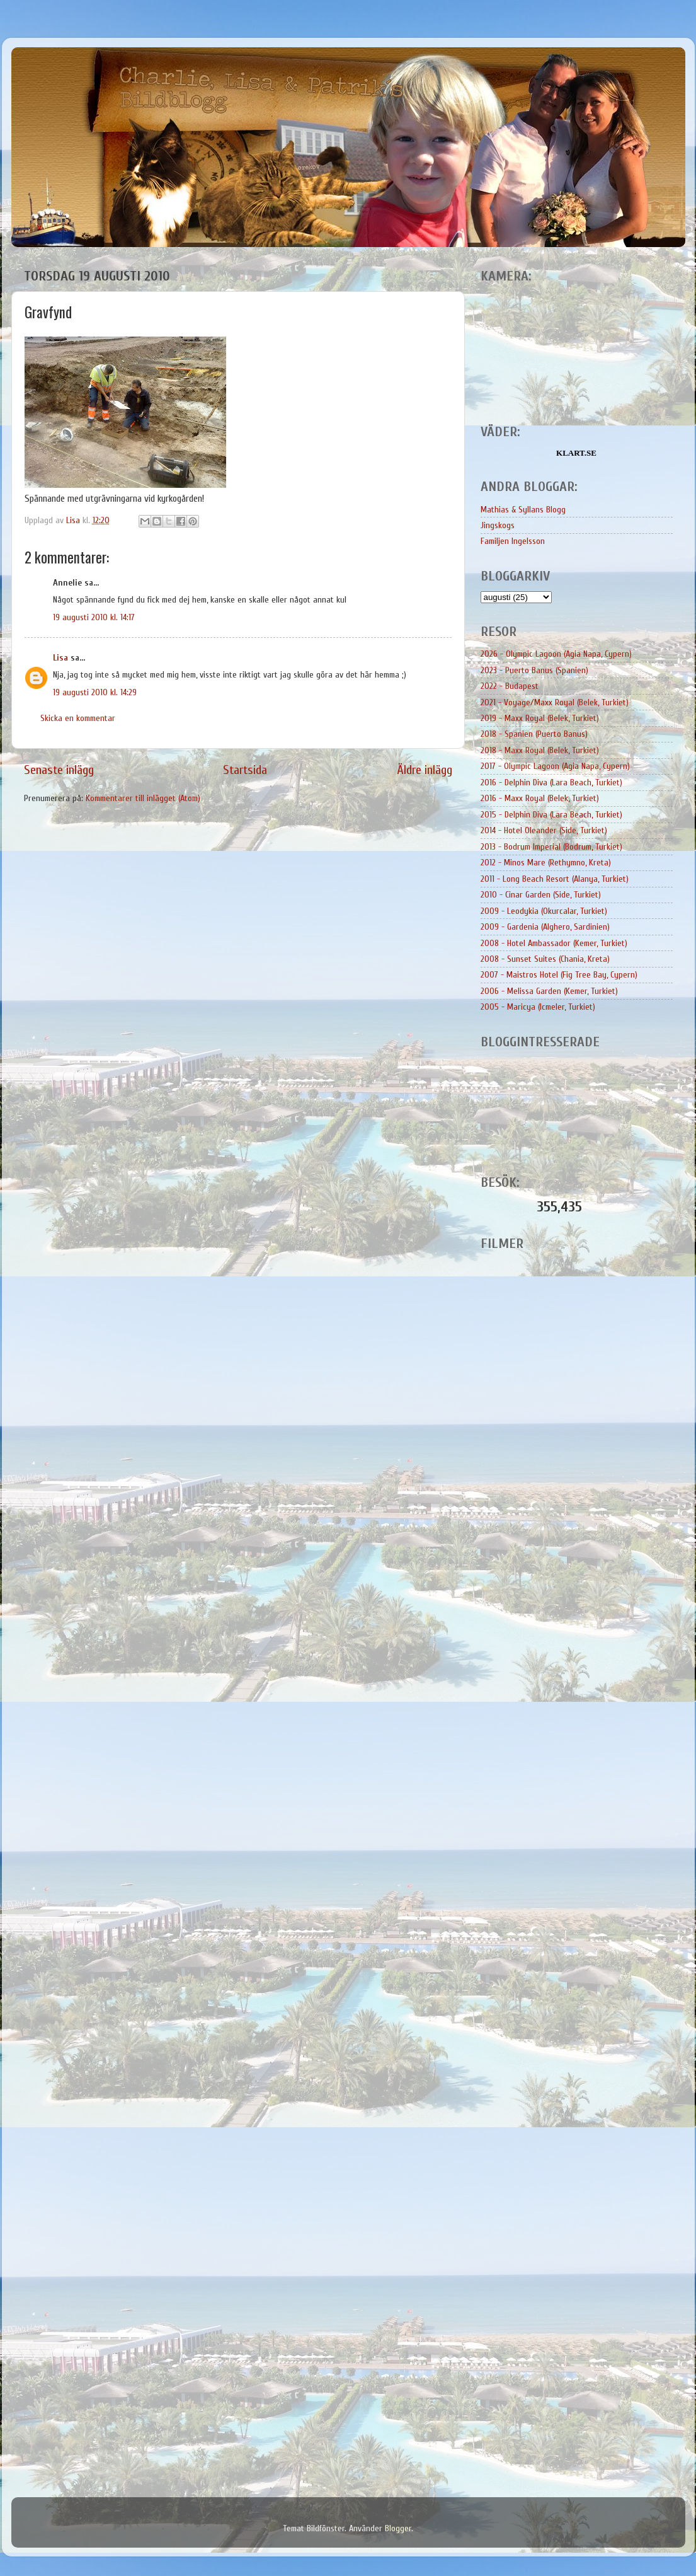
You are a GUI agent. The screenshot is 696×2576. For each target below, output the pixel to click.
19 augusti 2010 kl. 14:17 (94, 617)
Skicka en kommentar (77, 718)
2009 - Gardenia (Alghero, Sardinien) (545, 926)
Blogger (398, 2528)
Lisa (60, 657)
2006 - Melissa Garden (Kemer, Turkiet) (549, 991)
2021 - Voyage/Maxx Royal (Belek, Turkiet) (555, 702)
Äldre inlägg (424, 770)
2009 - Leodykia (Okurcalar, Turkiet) (544, 911)
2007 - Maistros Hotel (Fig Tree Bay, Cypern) (559, 974)
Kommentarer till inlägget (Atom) (143, 798)
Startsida (245, 770)
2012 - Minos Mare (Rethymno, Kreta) (546, 862)
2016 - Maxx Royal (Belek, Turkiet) (540, 798)
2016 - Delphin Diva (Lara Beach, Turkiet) (551, 782)
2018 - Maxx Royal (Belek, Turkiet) (540, 750)
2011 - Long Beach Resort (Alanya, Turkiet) (555, 879)
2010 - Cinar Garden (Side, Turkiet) (541, 894)
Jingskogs (498, 525)
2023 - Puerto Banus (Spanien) (534, 670)
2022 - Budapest (510, 686)
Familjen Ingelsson (513, 541)
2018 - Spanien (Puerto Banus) (534, 734)
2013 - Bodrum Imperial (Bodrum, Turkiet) (551, 846)
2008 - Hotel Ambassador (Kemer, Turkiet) (554, 943)
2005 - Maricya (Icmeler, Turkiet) (538, 1007)
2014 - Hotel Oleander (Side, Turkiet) (544, 830)
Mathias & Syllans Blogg (523, 509)
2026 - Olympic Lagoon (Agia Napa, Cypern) (556, 654)
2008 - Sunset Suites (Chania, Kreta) (545, 959)
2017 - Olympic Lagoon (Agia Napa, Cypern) (555, 766)
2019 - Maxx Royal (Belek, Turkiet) (540, 718)
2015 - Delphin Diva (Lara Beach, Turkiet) (551, 814)
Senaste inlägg (59, 770)
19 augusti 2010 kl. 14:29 (95, 692)
